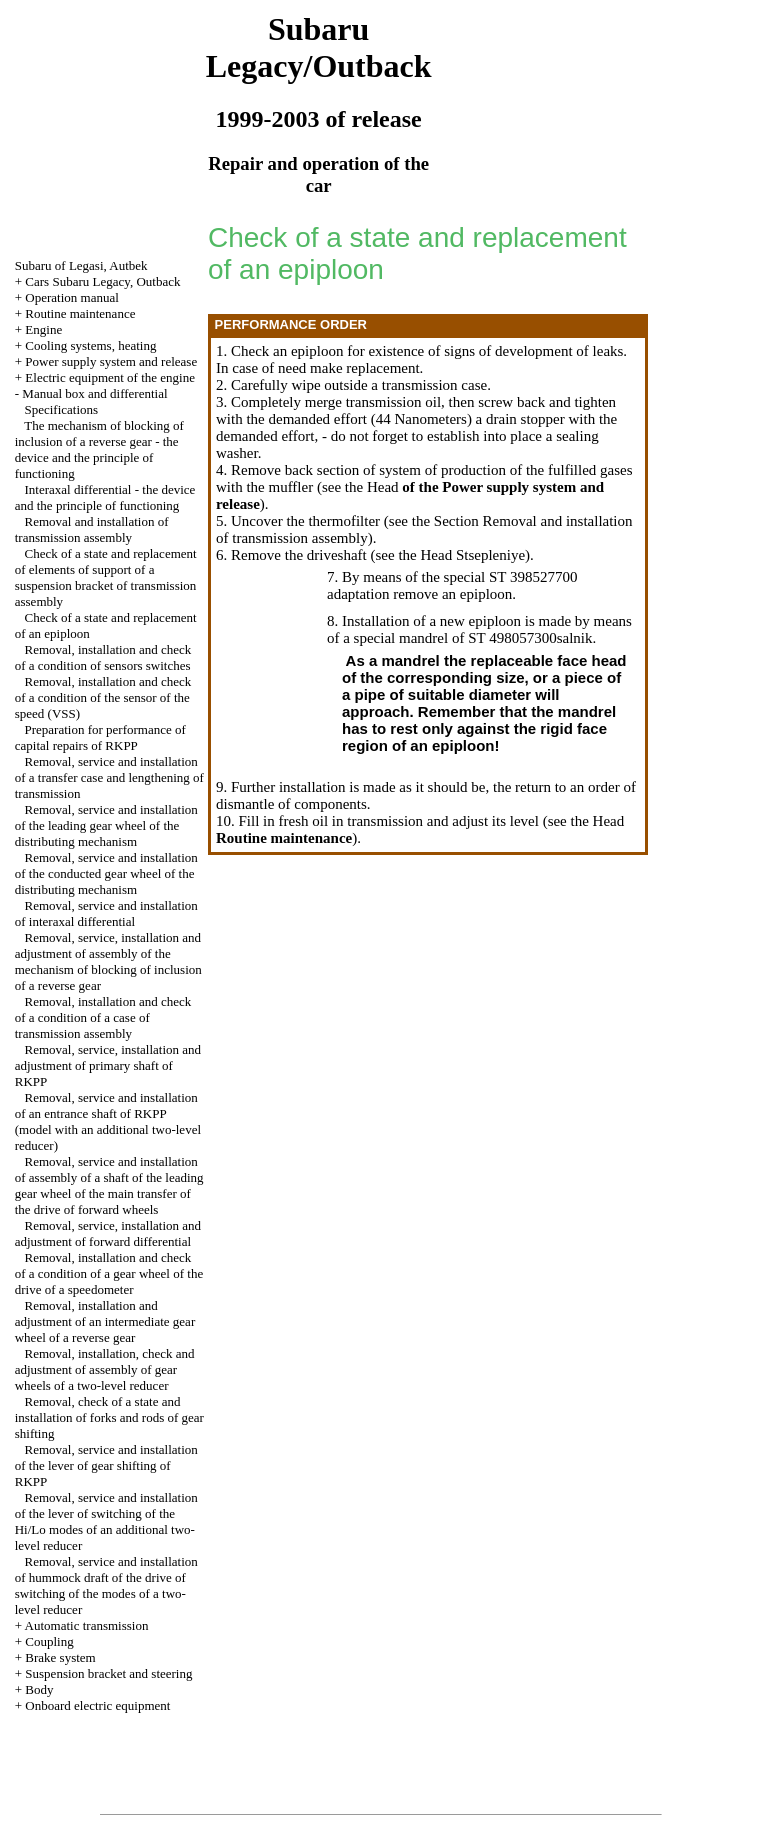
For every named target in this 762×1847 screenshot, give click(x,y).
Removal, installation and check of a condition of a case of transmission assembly (103, 1017)
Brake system (60, 1657)
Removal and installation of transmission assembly (92, 529)
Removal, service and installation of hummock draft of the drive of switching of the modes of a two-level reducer (106, 1585)
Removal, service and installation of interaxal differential (106, 913)
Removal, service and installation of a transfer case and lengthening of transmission (109, 777)
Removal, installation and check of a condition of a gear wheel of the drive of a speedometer (109, 1273)
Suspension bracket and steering (108, 1673)
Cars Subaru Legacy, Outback (102, 281)
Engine (43, 329)
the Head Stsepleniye (461, 555)
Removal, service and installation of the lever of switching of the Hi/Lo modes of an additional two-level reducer (106, 1521)
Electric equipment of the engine (110, 377)
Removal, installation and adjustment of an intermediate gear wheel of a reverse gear (105, 1321)
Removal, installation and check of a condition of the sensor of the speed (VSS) (103, 697)
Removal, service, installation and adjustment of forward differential (108, 1233)
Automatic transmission (87, 1625)
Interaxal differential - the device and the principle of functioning (105, 497)
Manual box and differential (94, 393)
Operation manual (72, 297)
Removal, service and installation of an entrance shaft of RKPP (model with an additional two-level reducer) (108, 1121)
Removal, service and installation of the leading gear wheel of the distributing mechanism (106, 825)
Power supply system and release (111, 361)
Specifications (61, 409)
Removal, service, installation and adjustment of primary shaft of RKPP (108, 1065)
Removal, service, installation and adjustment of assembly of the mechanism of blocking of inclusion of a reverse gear (108, 961)
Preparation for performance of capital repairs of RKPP (100, 737)
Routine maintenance (80, 313)
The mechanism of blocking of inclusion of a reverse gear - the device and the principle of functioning (99, 449)
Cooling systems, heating (90, 345)
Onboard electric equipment (97, 1705)
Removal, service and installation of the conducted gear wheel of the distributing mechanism (106, 873)
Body (39, 1689)
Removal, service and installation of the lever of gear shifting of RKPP (106, 1465)
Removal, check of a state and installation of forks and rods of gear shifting (109, 1417)
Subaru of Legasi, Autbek (81, 265)
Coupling (49, 1641)
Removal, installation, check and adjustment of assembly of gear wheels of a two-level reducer (105, 1369)
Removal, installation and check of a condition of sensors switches (103, 657)
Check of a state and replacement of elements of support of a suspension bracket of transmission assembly (106, 577)
